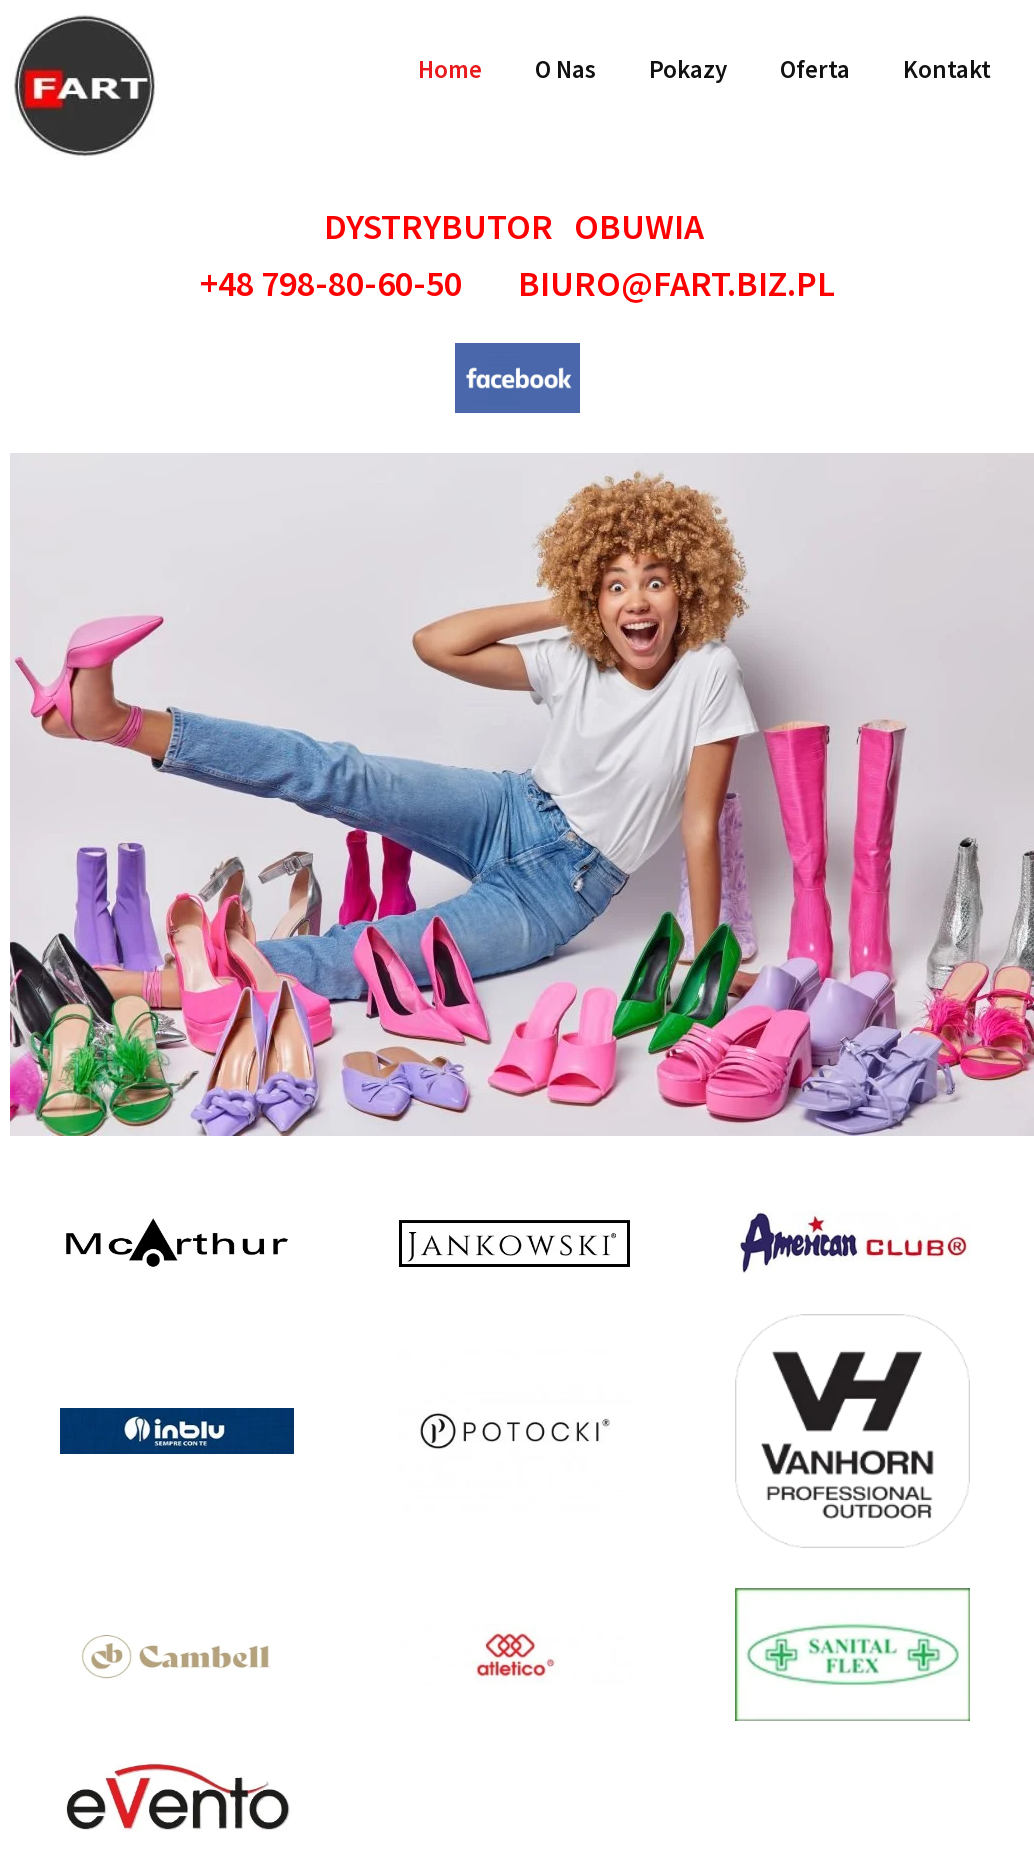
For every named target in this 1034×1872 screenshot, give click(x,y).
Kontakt (947, 69)
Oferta (815, 69)
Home (450, 69)
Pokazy (688, 69)
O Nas (565, 69)
